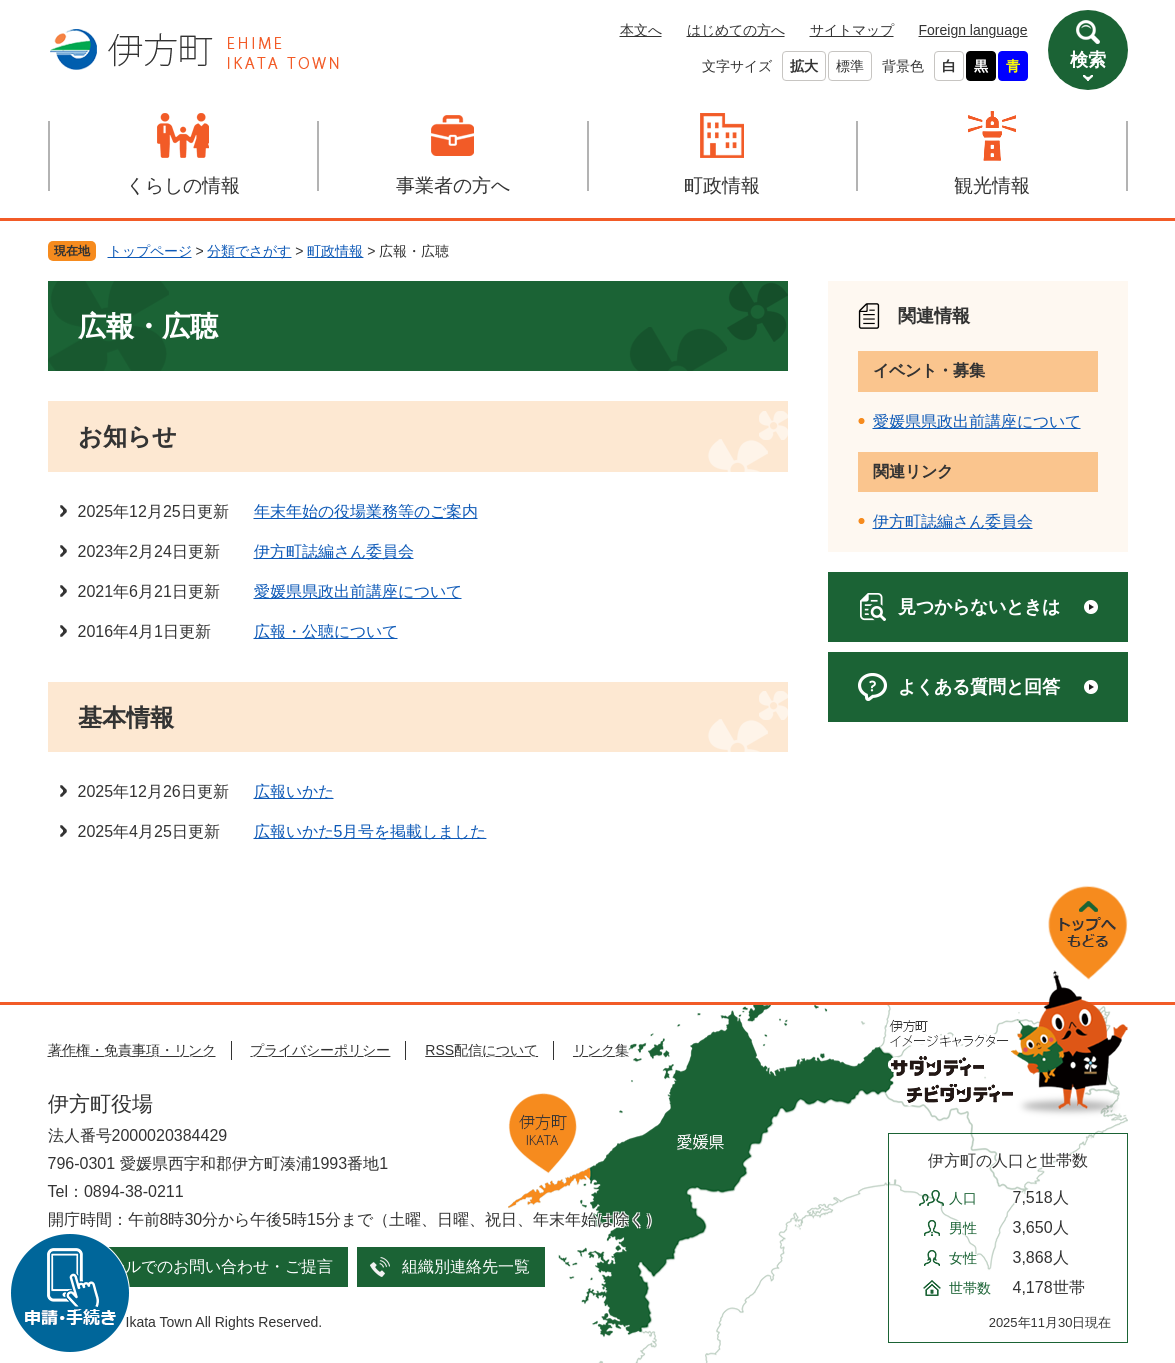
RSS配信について (481, 1050)
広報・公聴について (326, 631)
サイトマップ (852, 30)
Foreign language (973, 30)
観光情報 (992, 185)
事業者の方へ (453, 185)
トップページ (150, 251)
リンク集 (601, 1050)
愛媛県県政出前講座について (358, 591)
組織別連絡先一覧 (466, 1266)
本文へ (641, 30)
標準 (850, 66)
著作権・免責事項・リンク (132, 1050)
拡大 (804, 66)
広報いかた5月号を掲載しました (370, 831)
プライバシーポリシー (320, 1050)
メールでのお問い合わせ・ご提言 (213, 1266)
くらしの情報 (183, 185)
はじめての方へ (736, 30)
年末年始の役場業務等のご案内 (366, 511)
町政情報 (722, 185)
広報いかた (294, 791)
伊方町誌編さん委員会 (334, 551)
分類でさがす (249, 251)
